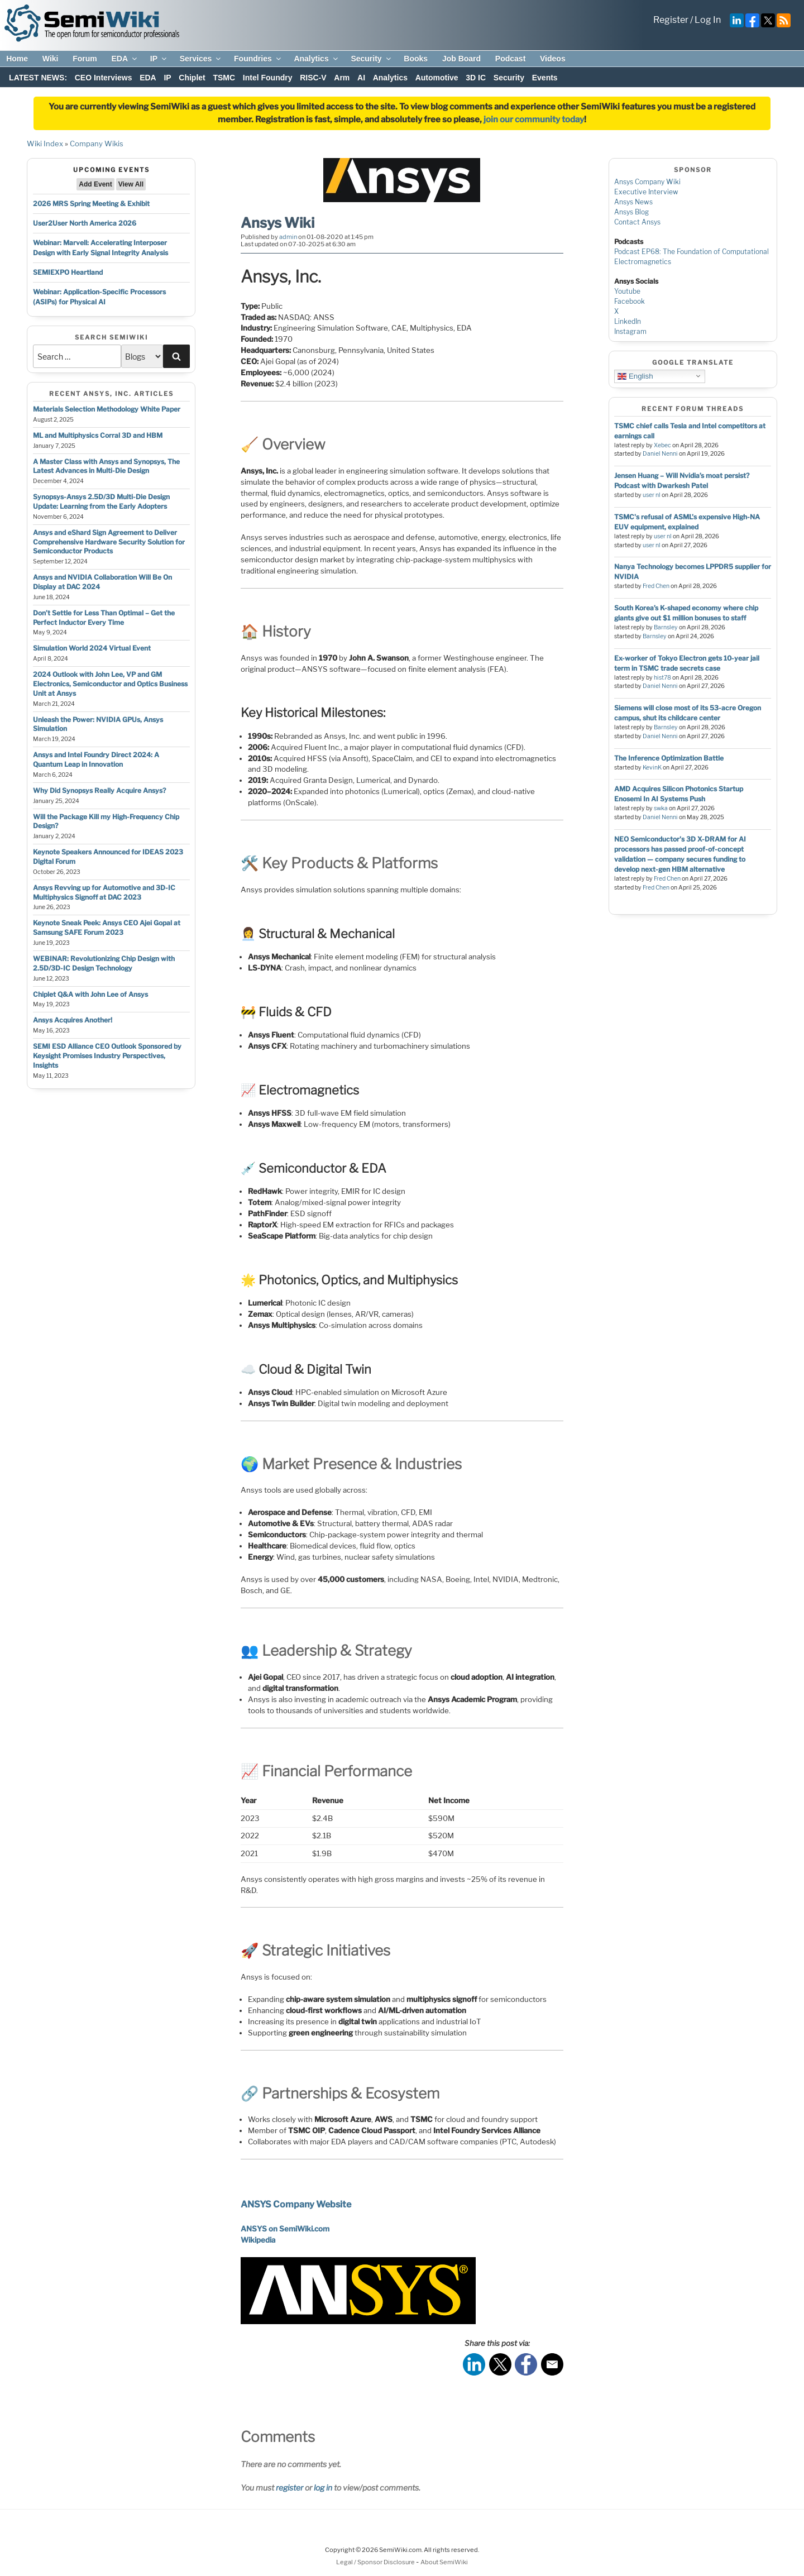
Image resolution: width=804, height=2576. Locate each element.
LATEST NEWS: (38, 77)
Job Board (461, 58)
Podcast (510, 58)
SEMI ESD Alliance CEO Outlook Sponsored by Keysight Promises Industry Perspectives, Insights (107, 1055)
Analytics (316, 58)
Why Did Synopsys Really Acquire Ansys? (99, 790)
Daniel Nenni (660, 453)
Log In (708, 20)
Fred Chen (656, 586)
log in (323, 2487)
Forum (85, 58)
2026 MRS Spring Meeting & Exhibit (91, 203)
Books (416, 58)
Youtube (627, 291)
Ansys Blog (631, 212)
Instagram (630, 331)
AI (361, 77)
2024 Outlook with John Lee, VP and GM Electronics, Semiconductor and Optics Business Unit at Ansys (110, 683)
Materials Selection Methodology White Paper (106, 409)
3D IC (476, 77)
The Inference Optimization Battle (669, 758)
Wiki (50, 58)
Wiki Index (45, 143)
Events (545, 77)
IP (159, 58)
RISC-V (313, 77)
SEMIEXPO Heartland (68, 272)
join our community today (534, 119)
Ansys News (633, 202)
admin (288, 237)
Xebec (662, 445)
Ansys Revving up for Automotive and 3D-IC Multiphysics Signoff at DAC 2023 (104, 892)
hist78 (662, 677)
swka (661, 808)
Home (17, 58)
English (635, 375)
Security (371, 58)
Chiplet (192, 77)
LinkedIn (627, 321)
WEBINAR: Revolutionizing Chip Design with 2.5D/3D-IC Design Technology (104, 963)
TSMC (224, 77)
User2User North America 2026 (84, 223)
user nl (652, 495)
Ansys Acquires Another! (72, 1020)
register (289, 2487)
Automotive (436, 77)
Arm (342, 77)
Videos (553, 58)
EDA (124, 58)
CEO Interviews (103, 77)
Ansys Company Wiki (647, 182)
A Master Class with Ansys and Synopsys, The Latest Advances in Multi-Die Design (106, 466)
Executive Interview (646, 192)
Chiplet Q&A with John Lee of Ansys (90, 994)
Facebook (629, 301)
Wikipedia (258, 2239)
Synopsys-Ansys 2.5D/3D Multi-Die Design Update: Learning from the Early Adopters (101, 501)
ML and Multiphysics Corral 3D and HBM (97, 435)
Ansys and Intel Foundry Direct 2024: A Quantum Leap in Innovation (96, 759)
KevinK (652, 767)
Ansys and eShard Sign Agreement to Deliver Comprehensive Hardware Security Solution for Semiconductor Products (109, 542)
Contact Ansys (637, 222)
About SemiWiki (444, 2562)
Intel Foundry (268, 77)
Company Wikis (96, 143)
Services (201, 58)
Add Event (95, 184)
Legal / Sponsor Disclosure (376, 2562)
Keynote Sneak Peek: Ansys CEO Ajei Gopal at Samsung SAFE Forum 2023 (106, 927)
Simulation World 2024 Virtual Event (92, 648)
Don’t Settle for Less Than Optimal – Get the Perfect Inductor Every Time (104, 618)
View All (130, 184)
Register (670, 20)
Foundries (258, 58)
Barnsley (666, 627)
